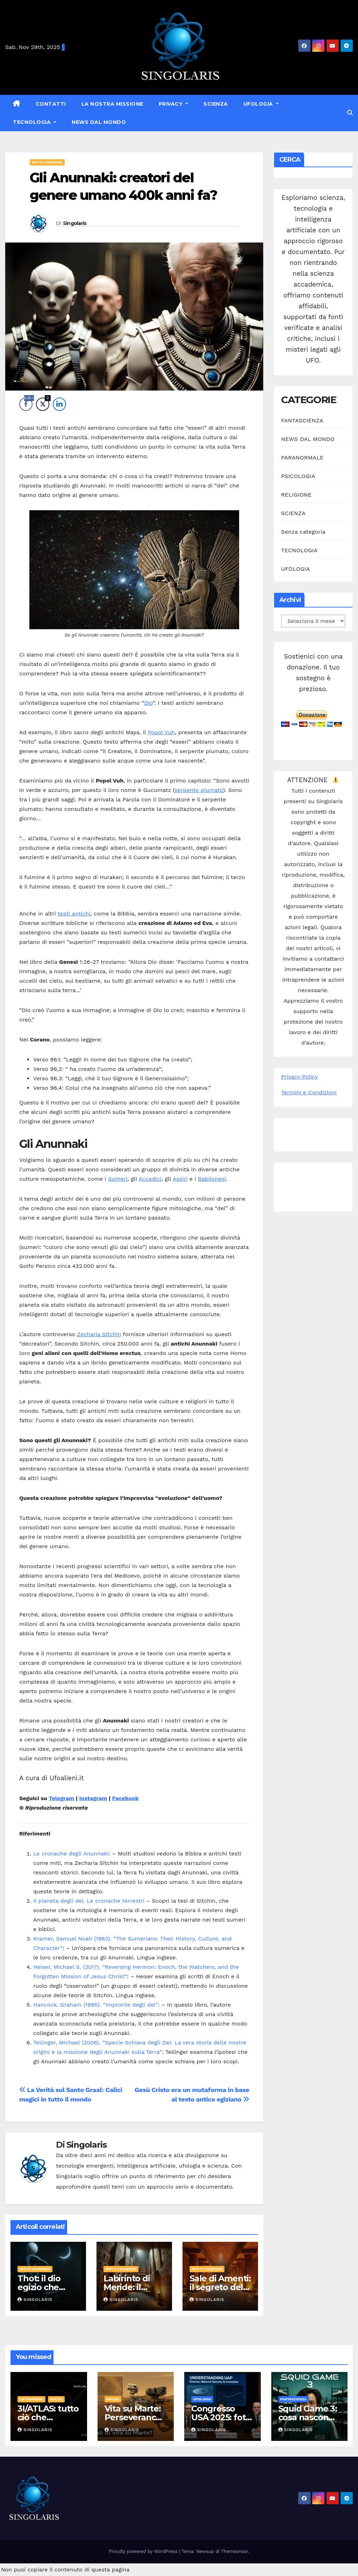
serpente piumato (198, 790)
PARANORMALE (302, 457)
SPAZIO (56, 2399)
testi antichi (74, 913)
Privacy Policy (299, 1076)
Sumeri (117, 1178)
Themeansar (234, 2551)
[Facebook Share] (26, 404)
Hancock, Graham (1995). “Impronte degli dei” (95, 2004)
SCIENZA (215, 104)
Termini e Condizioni (309, 1092)
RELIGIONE (296, 494)
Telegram (61, 1798)
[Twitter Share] (42, 404)
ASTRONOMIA (31, 2399)
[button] (350, 113)
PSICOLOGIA (298, 476)
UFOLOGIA (259, 104)
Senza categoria (303, 531)
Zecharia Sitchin (99, 1334)
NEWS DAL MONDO (99, 122)
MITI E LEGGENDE (47, 162)
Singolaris (75, 223)
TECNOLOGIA (32, 122)
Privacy (171, 104)
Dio (148, 703)
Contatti (51, 104)
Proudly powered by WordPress (144, 2551)
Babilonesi (212, 1178)
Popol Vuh (161, 732)
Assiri (180, 1178)
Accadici (150, 1178)
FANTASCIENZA (302, 420)
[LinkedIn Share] (59, 404)
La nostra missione (112, 104)
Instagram (93, 1798)
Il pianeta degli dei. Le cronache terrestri (88, 1900)
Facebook (125, 1798)
